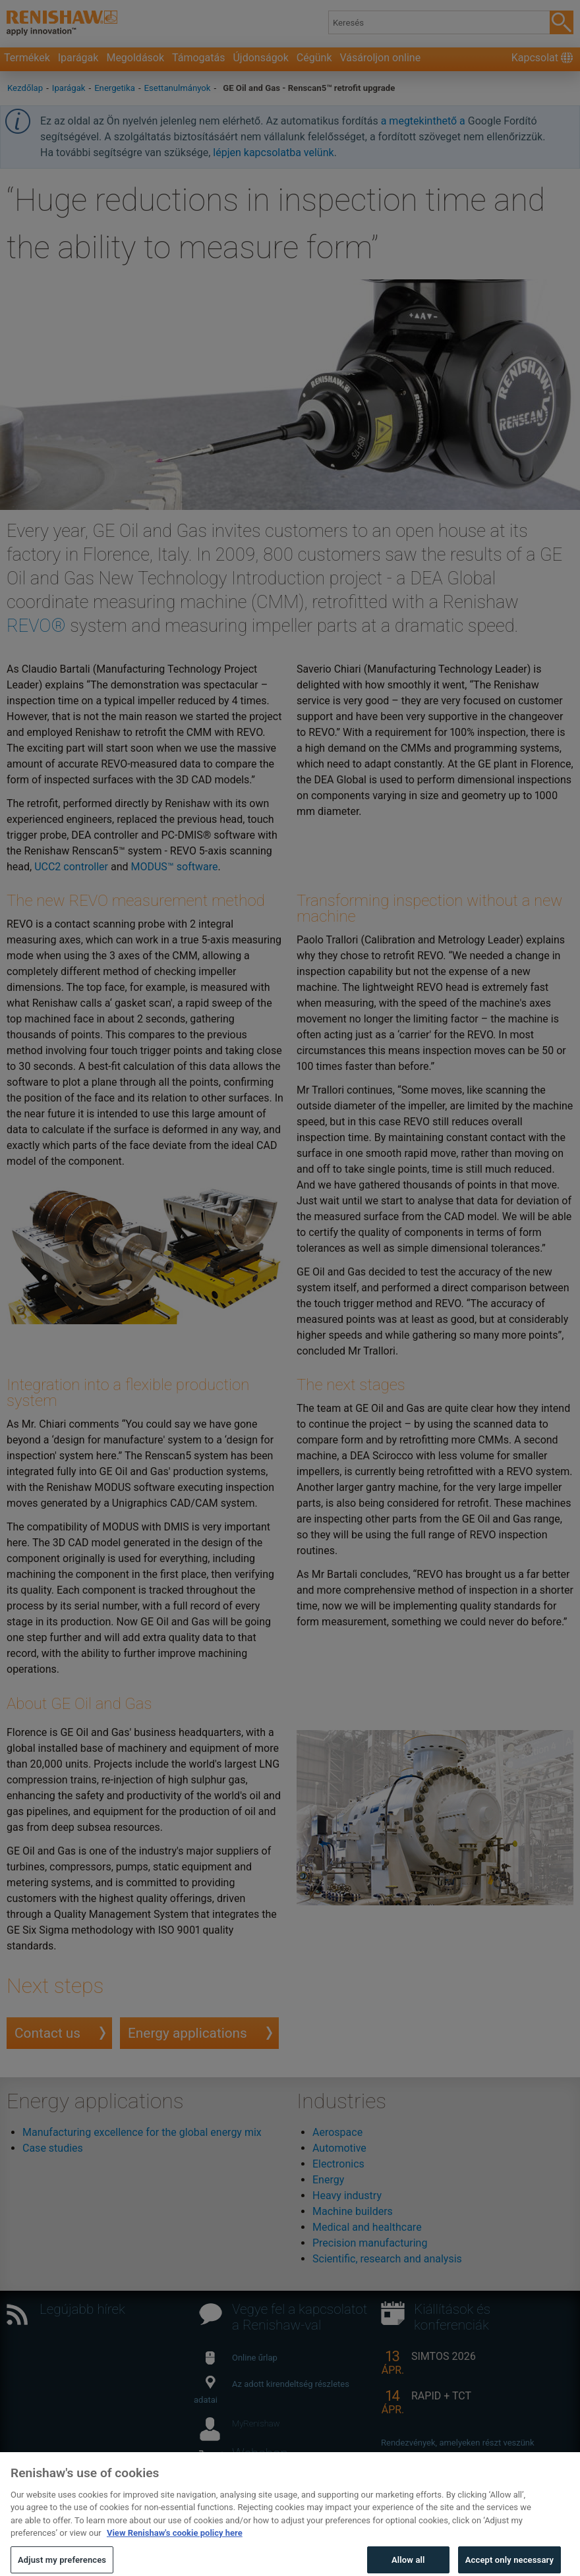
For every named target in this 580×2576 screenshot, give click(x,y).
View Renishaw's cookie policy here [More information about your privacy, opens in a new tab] (175, 2547)
